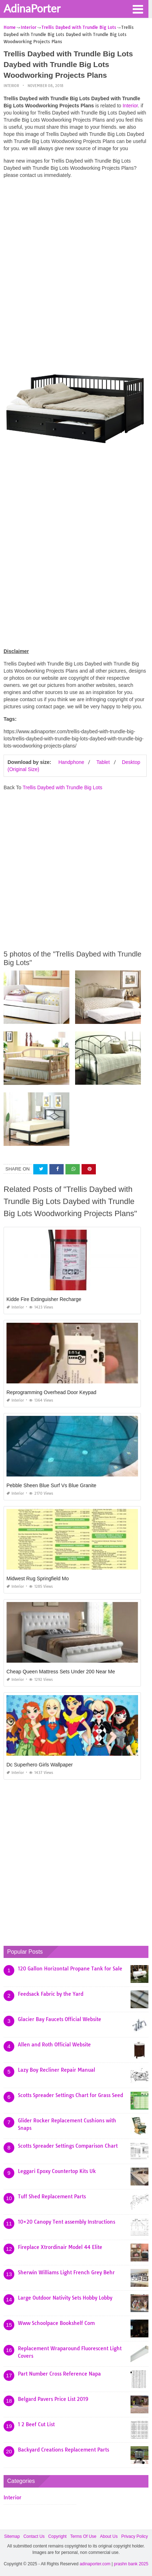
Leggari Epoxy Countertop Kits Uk (57, 2171)
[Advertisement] (76, 260)
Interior (11, 85)
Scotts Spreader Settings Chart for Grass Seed (70, 2095)
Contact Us (33, 2536)
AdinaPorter (32, 8)
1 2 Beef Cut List (36, 2424)
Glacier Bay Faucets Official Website (59, 2019)
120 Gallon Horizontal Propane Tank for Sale (70, 1968)
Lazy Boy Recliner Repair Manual (56, 2070)
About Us (109, 2536)
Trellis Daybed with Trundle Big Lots (62, 787)
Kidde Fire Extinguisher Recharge (43, 1299)
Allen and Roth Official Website (54, 2044)
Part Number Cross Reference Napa (59, 2374)
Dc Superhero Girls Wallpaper (39, 1765)
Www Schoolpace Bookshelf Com (56, 2323)
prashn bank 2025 (131, 2563)
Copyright (57, 2536)
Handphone (71, 762)
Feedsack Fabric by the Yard (50, 1994)
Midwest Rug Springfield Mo (37, 1578)
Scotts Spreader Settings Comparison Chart (68, 2146)
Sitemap (12, 2536)
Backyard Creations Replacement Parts (63, 2450)
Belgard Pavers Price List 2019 (53, 2399)
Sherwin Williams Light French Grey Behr (66, 2272)
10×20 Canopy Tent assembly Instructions (66, 2222)
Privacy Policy (134, 2536)
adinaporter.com (95, 2563)
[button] (137, 8)
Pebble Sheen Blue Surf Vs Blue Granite (51, 1485)
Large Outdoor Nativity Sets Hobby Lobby (65, 2298)
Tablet (102, 762)
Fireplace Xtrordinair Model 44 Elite (60, 2247)
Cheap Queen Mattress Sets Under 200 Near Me (60, 1671)
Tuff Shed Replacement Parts (52, 2196)
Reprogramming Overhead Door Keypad (51, 1392)
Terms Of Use (83, 2536)
